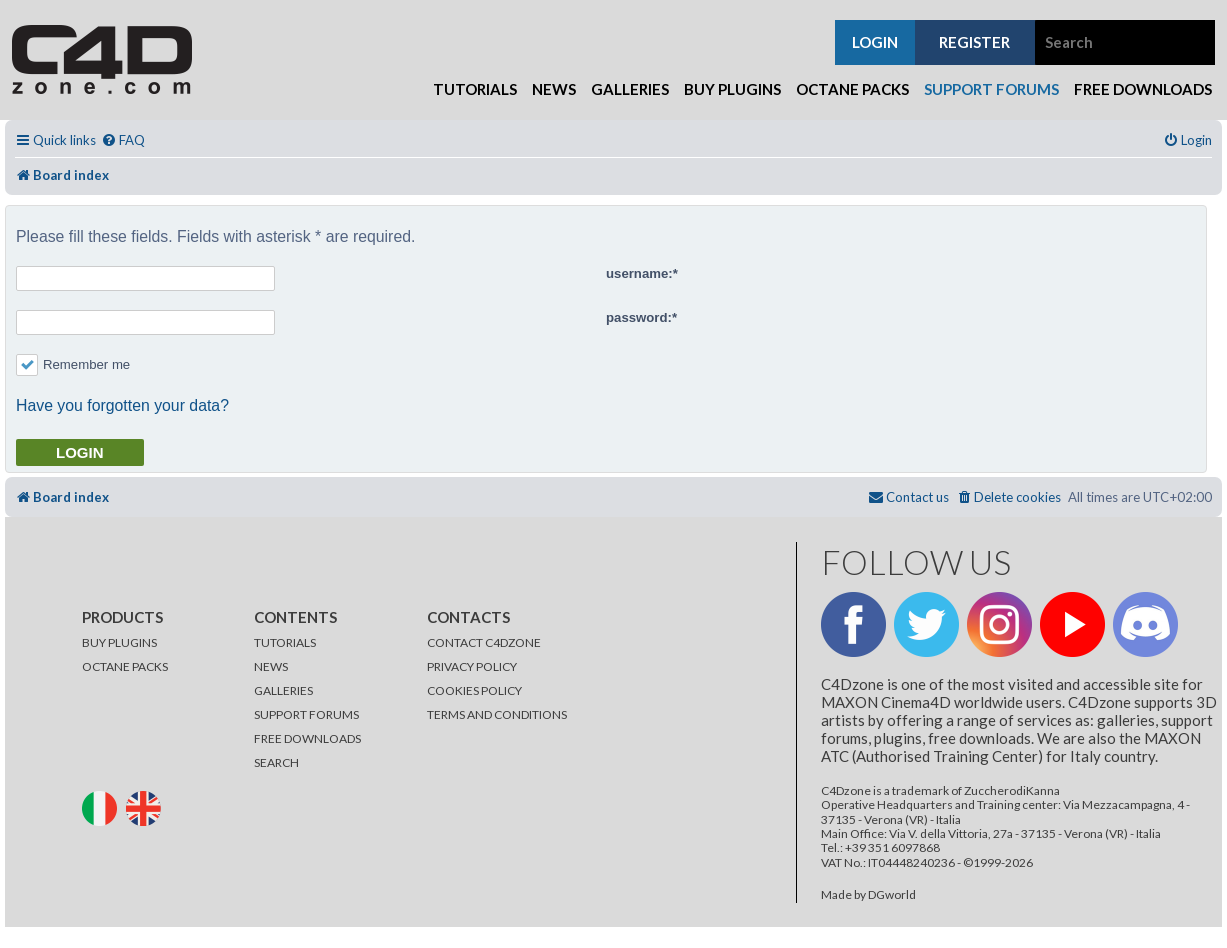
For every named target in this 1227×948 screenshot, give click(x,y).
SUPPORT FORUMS (306, 714)
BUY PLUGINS (119, 642)
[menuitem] (123, 140)
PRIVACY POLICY (472, 666)
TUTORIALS (285, 642)
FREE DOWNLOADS (307, 738)
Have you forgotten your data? (122, 405)
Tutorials (475, 89)
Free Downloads (1143, 89)
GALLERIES (283, 690)
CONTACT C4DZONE (484, 642)
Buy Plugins (732, 89)
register (974, 42)
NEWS (271, 666)
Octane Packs (852, 89)
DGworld (892, 895)
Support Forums (991, 89)
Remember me (73, 364)
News (554, 89)
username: (639, 273)
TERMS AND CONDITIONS (497, 714)
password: (639, 317)
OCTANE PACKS (125, 666)
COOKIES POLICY (474, 690)
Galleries (630, 89)
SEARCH (276, 762)
